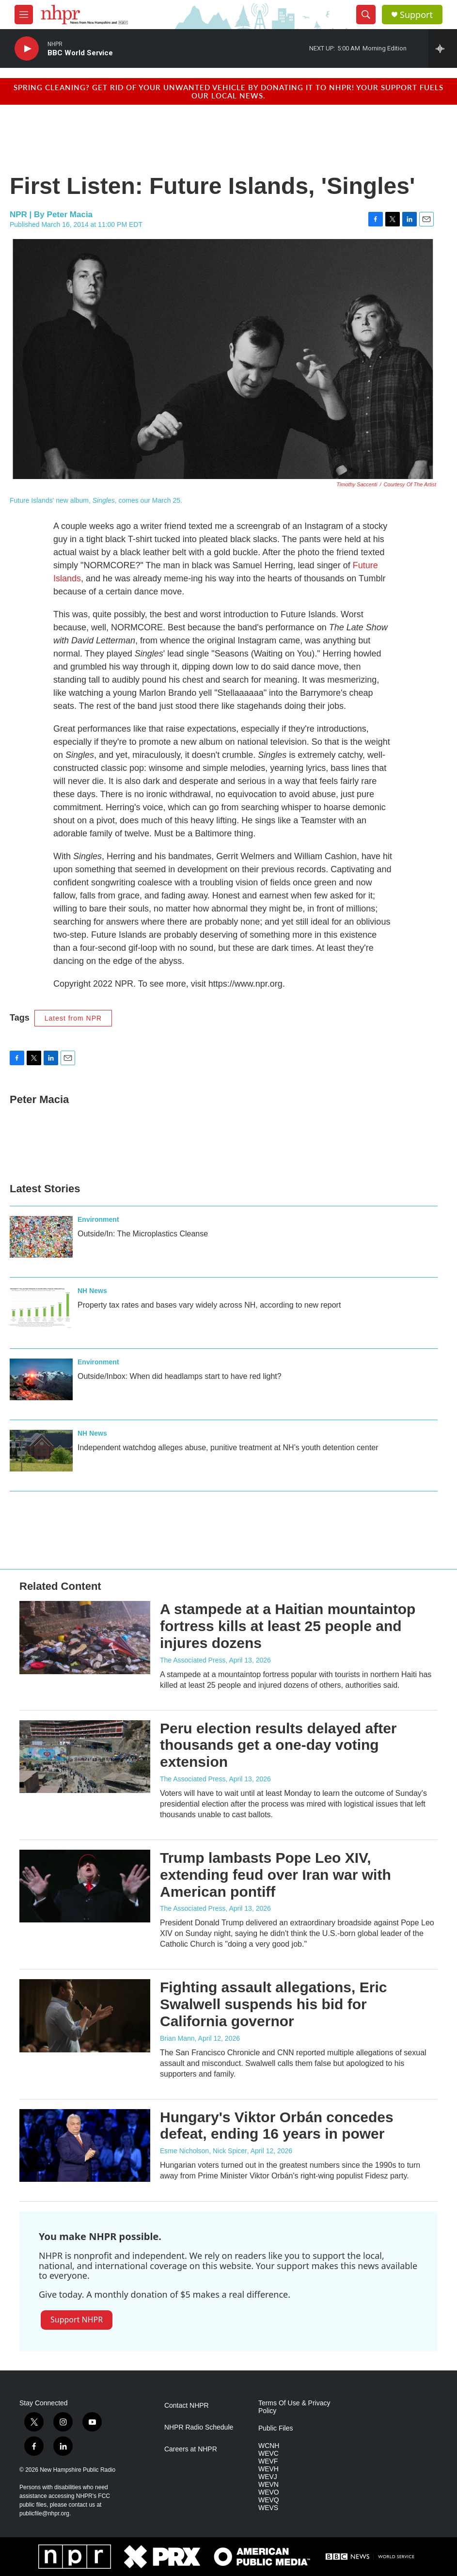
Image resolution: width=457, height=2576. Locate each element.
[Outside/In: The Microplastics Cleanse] (41, 1237)
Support (416, 15)
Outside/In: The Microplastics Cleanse (143, 1234)
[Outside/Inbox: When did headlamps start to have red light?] (41, 1379)
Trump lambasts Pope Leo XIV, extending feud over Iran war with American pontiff (275, 1875)
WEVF (268, 2461)
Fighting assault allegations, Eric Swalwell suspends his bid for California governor (273, 2004)
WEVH (268, 2469)
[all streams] (442, 48)
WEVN (268, 2484)
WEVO (268, 2492)
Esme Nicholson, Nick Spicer (203, 2151)
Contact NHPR (186, 2405)
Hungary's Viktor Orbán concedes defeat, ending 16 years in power (277, 2125)
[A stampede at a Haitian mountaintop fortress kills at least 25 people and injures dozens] (84, 1637)
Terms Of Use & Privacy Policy (294, 2407)
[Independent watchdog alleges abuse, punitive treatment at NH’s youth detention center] (41, 1451)
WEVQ (268, 2500)
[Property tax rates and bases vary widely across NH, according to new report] (41, 1308)
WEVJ (267, 2476)
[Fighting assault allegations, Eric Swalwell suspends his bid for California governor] (84, 2015)
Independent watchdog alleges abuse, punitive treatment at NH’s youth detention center (228, 1447)
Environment (98, 1219)
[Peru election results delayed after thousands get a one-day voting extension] (84, 1756)
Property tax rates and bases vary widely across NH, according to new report (209, 1305)
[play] (26, 48)
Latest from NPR (73, 1018)
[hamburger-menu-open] (24, 14)
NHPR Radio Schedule (198, 2427)
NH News (92, 1291)
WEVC (268, 2453)
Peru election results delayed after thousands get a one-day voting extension (278, 1745)
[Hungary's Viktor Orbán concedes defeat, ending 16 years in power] (84, 2145)
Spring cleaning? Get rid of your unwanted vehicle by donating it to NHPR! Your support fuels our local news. (228, 91)
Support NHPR (76, 2319)
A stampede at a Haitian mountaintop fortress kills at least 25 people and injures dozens (287, 1626)
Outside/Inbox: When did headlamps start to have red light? (180, 1376)
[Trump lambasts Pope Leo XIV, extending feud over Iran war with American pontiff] (84, 1886)
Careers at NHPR (190, 2449)
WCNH (269, 2445)
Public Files (275, 2428)
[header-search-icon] (366, 14)
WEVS (268, 2508)
